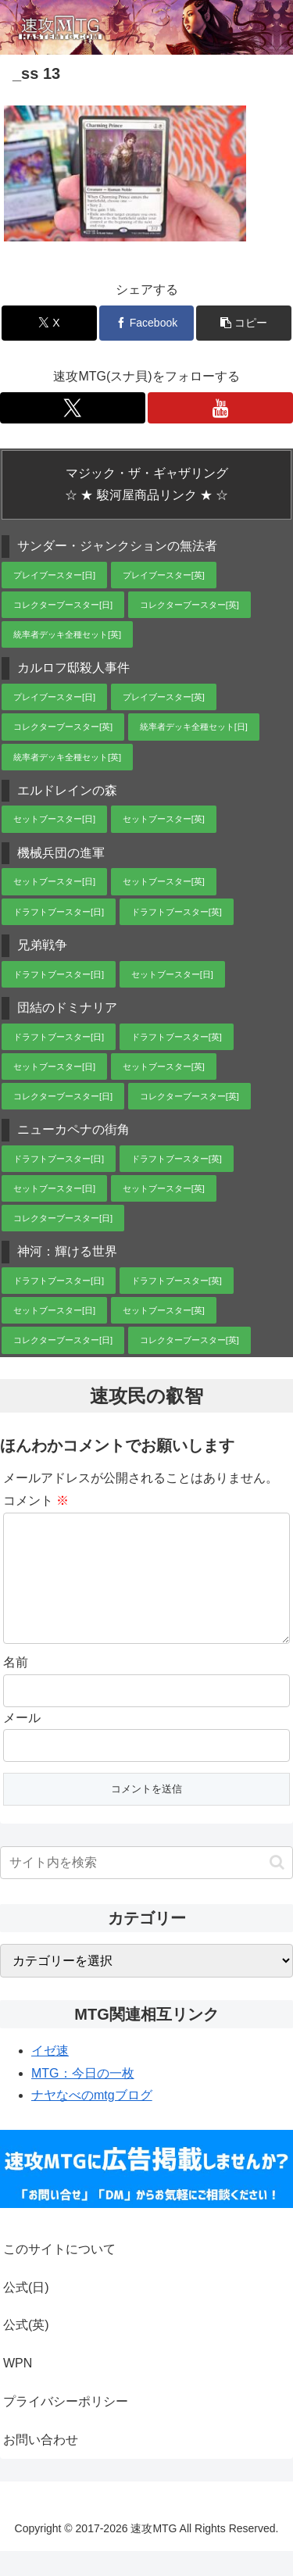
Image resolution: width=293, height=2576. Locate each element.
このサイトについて (59, 2274)
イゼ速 (50, 2075)
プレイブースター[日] (54, 575)
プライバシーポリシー (65, 2426)
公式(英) (26, 2349)
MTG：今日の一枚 (82, 2098)
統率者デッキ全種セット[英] (67, 634)
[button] (243, 323)
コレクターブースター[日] (63, 604)
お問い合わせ (40, 2464)
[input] (146, 1887)
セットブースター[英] (164, 819)
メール (22, 1742)
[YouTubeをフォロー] (220, 407)
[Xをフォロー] (72, 407)
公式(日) (26, 2312)
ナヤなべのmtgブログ (91, 2120)
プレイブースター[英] (164, 575)
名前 (15, 1687)
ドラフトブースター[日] (58, 911)
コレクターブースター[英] (189, 604)
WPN (17, 2388)
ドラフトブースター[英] (176, 911)
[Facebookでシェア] (147, 323)
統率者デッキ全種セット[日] (194, 726)
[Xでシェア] (49, 323)
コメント (36, 1500)
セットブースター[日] (54, 819)
